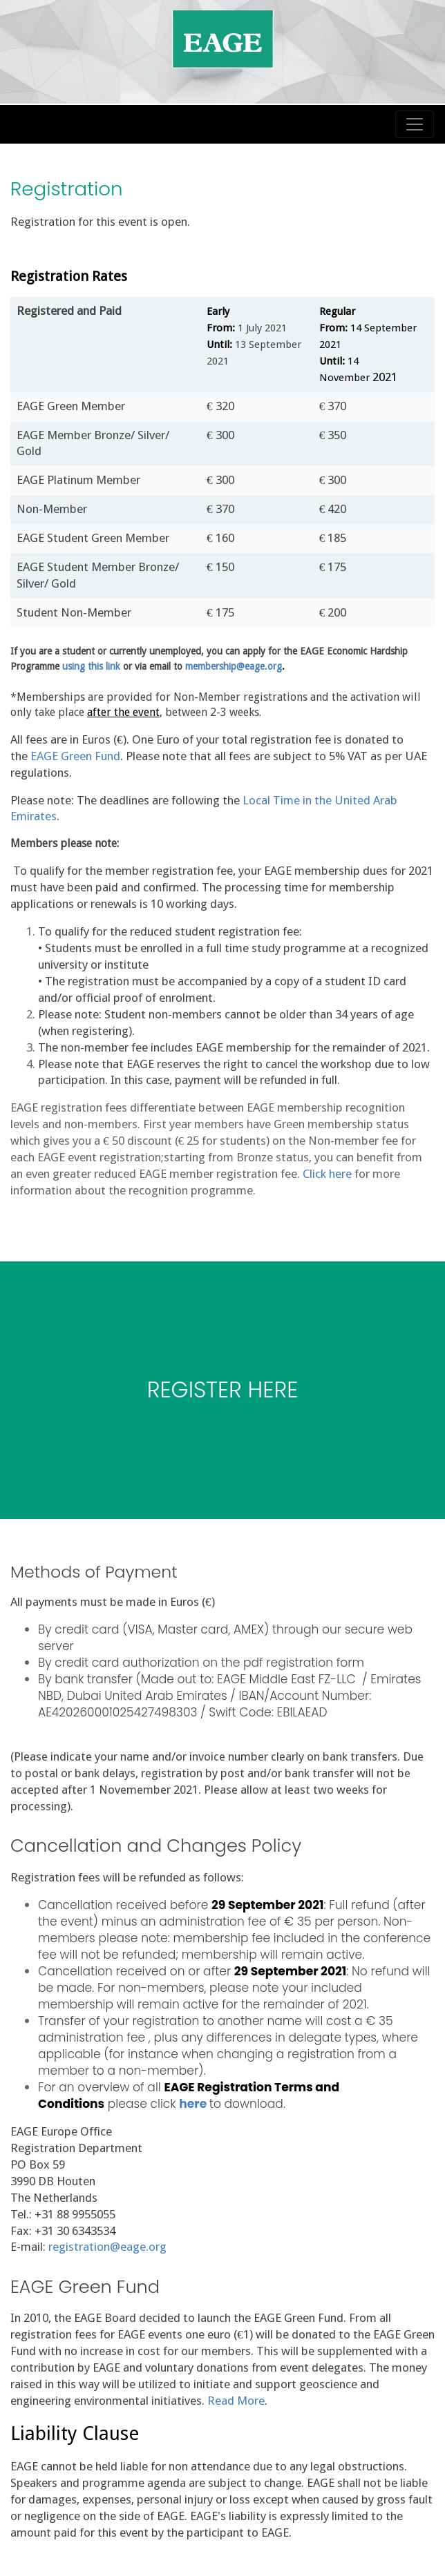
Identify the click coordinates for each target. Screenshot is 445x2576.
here (193, 2103)
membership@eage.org (233, 666)
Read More (236, 2401)
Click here (327, 1174)
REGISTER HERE (223, 1389)
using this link (91, 666)
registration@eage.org (107, 2247)
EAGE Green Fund (75, 756)
